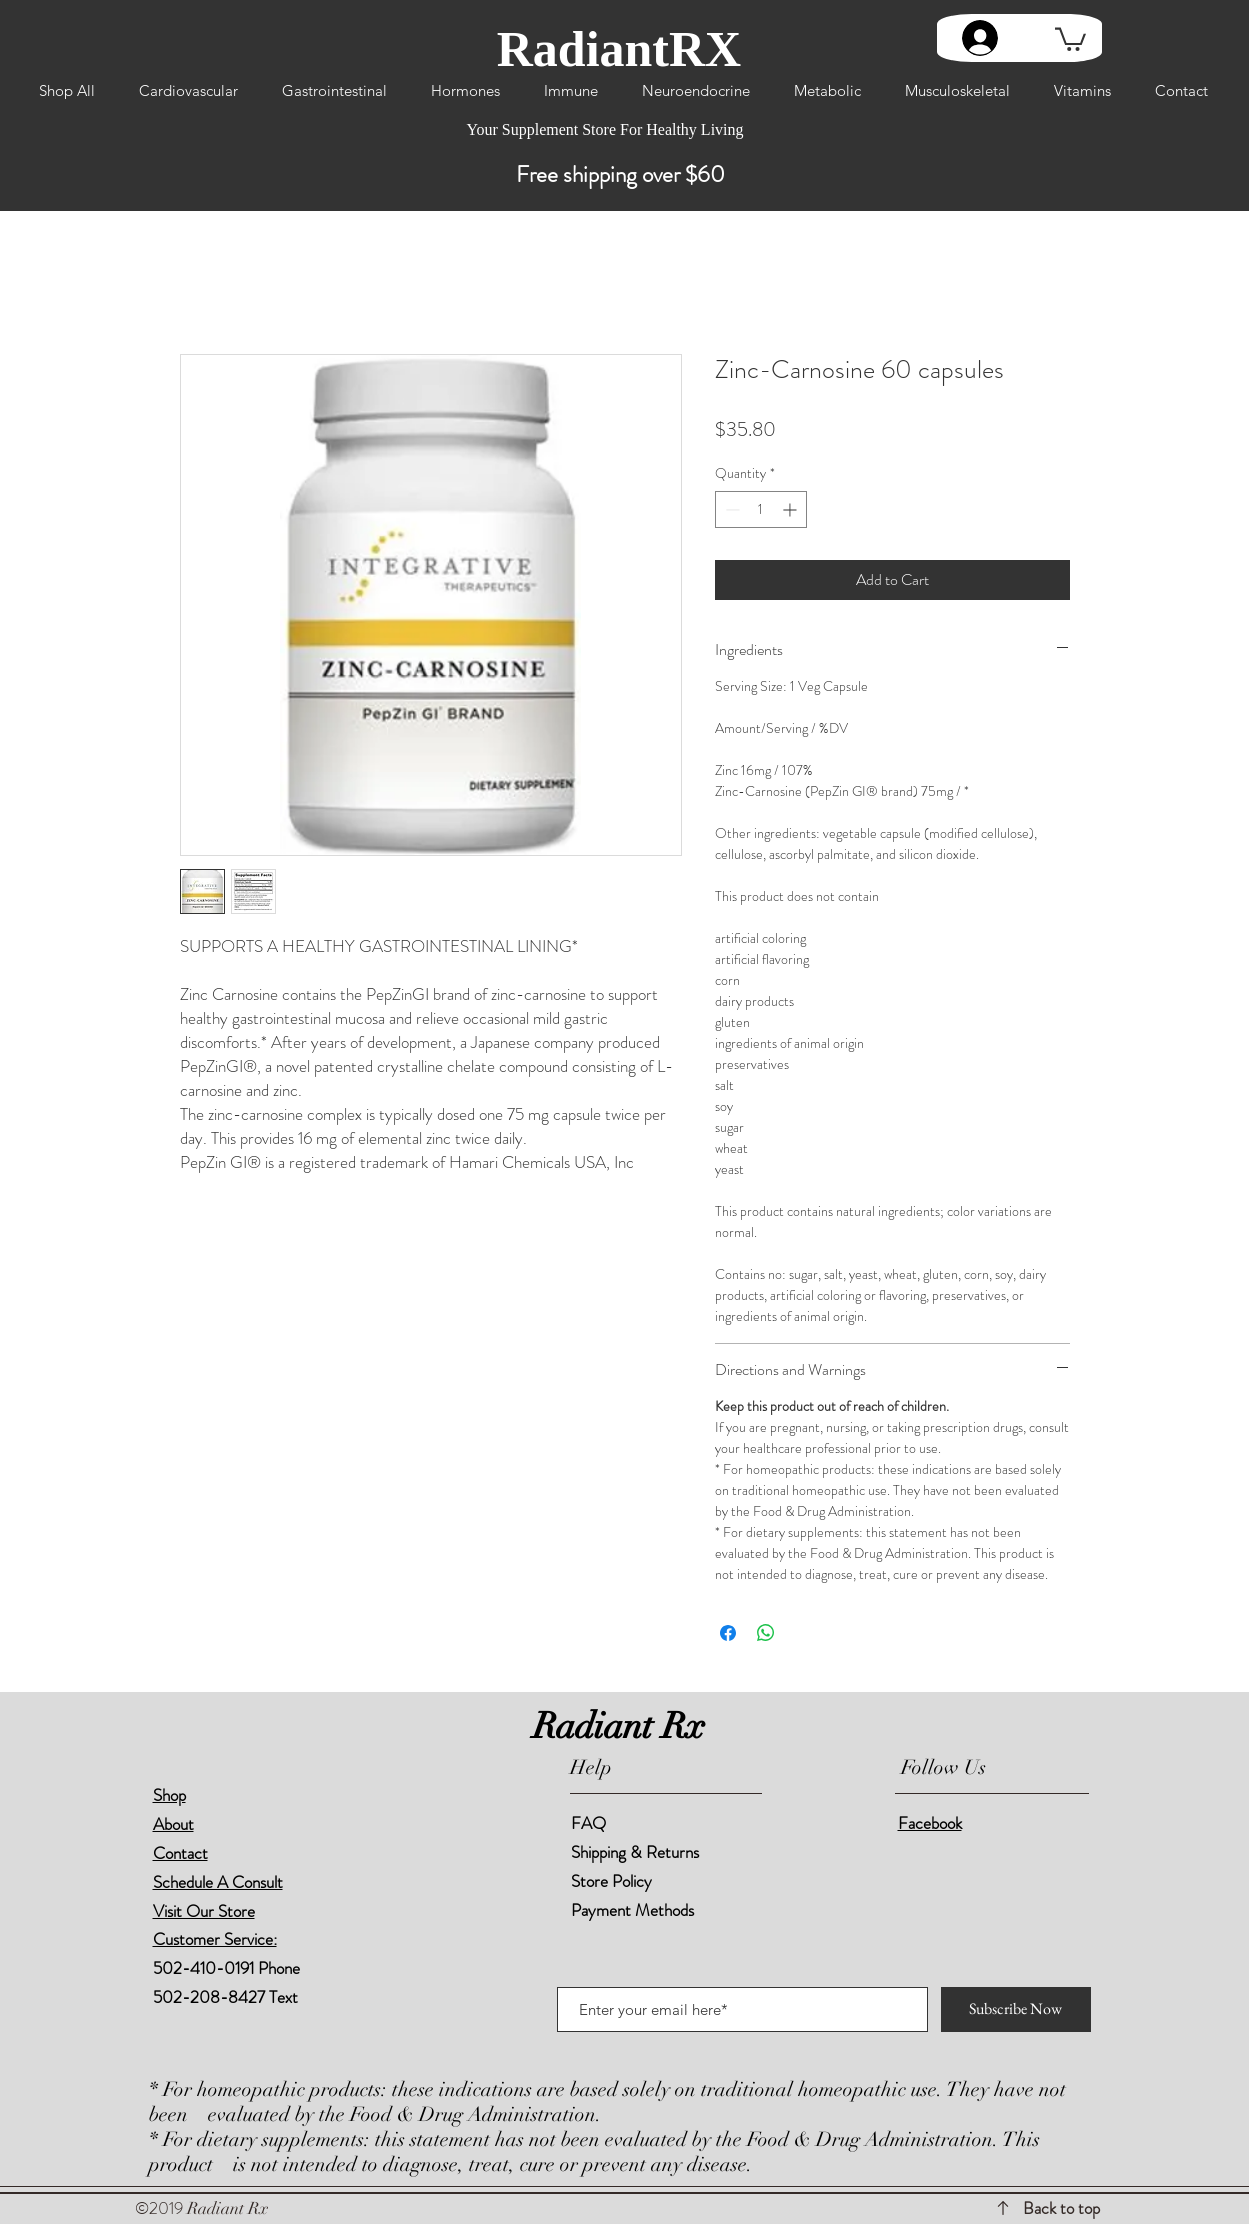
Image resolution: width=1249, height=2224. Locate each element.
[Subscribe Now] (1016, 2009)
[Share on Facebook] (728, 1633)
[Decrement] (730, 509)
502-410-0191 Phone (226, 1968)
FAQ (588, 1823)
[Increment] (791, 509)
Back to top (1061, 2208)
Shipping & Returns (637, 1852)
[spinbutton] (761, 509)
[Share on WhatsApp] (766, 1633)
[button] (1070, 38)
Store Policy (611, 1881)
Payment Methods (634, 1910)
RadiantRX (619, 49)
